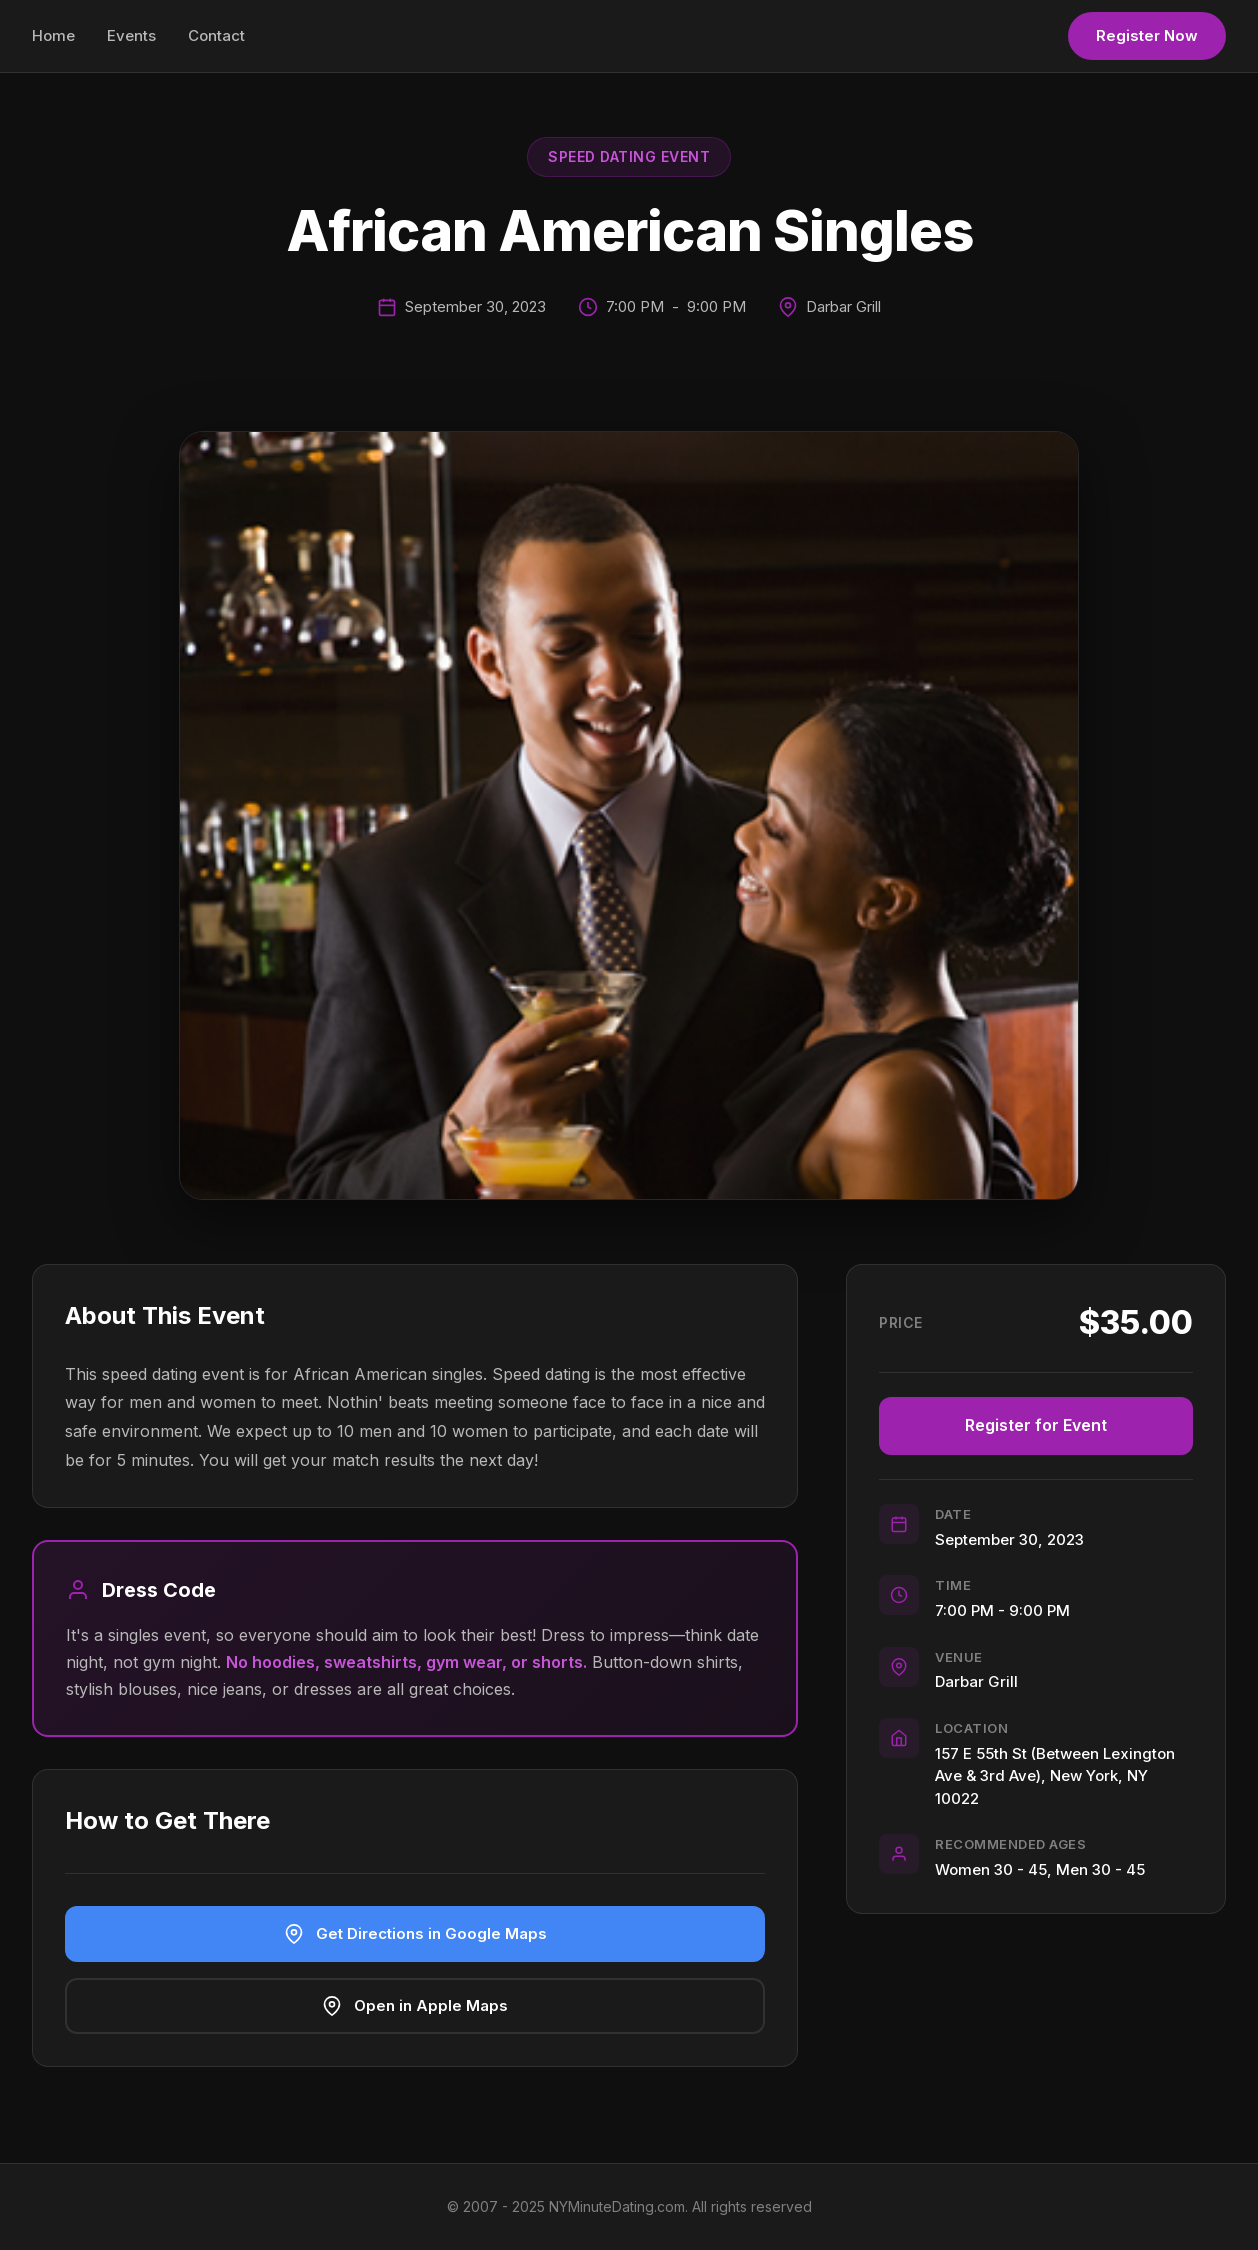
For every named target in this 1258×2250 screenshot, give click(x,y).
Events (131, 35)
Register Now (1147, 35)
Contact (216, 35)
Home (53, 35)
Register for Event (1036, 1425)
